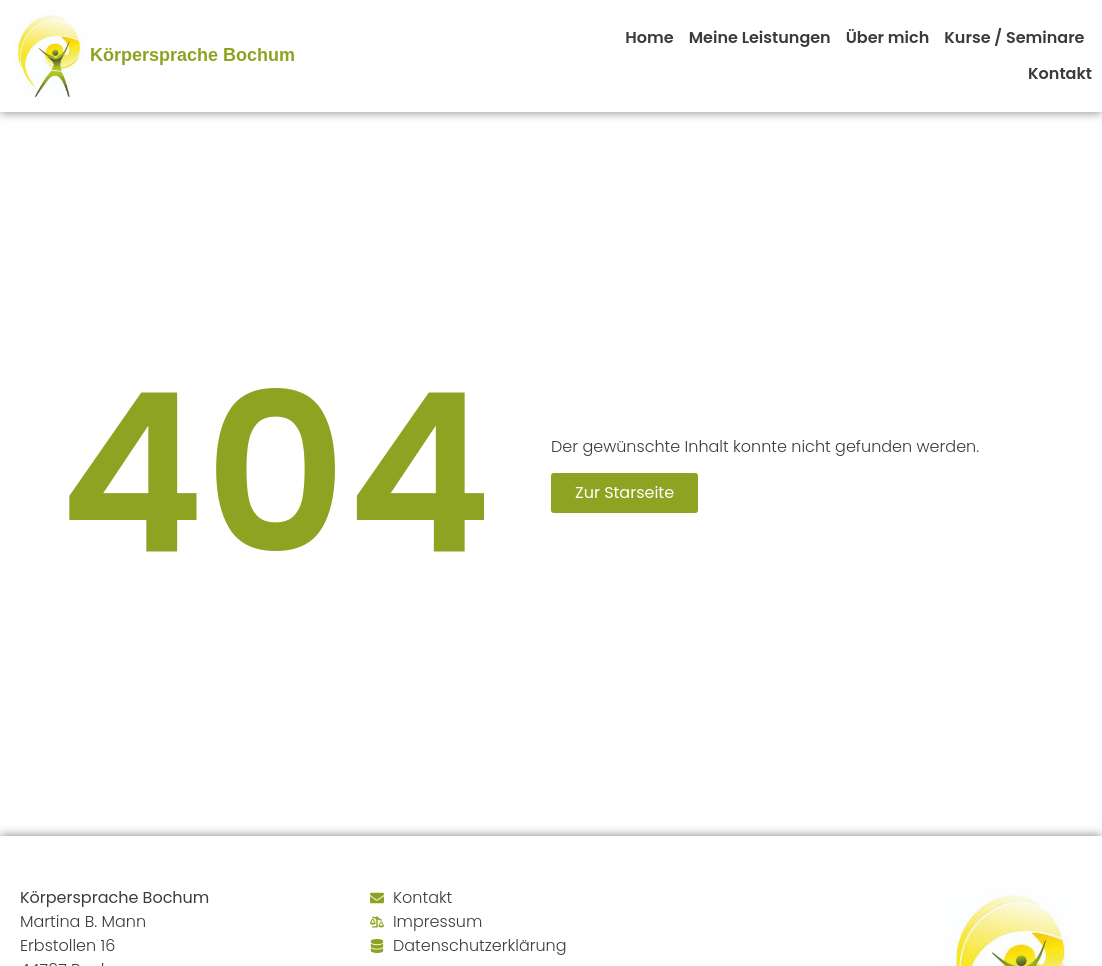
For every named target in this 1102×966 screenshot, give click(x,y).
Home (649, 37)
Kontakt (1060, 73)
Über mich (888, 37)
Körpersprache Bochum (192, 55)
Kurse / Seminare (1014, 37)
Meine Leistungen (760, 37)
